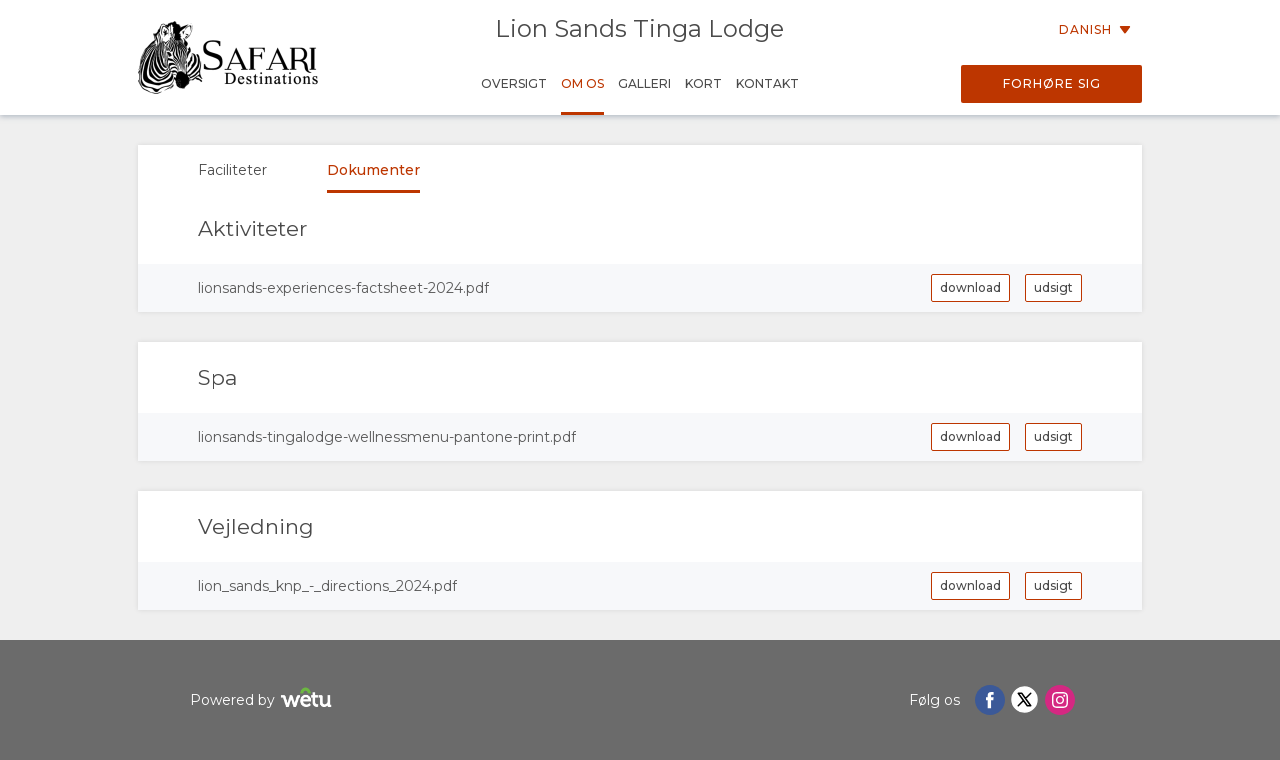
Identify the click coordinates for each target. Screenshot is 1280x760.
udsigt (1053, 287)
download (970, 287)
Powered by (263, 700)
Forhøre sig (1052, 83)
